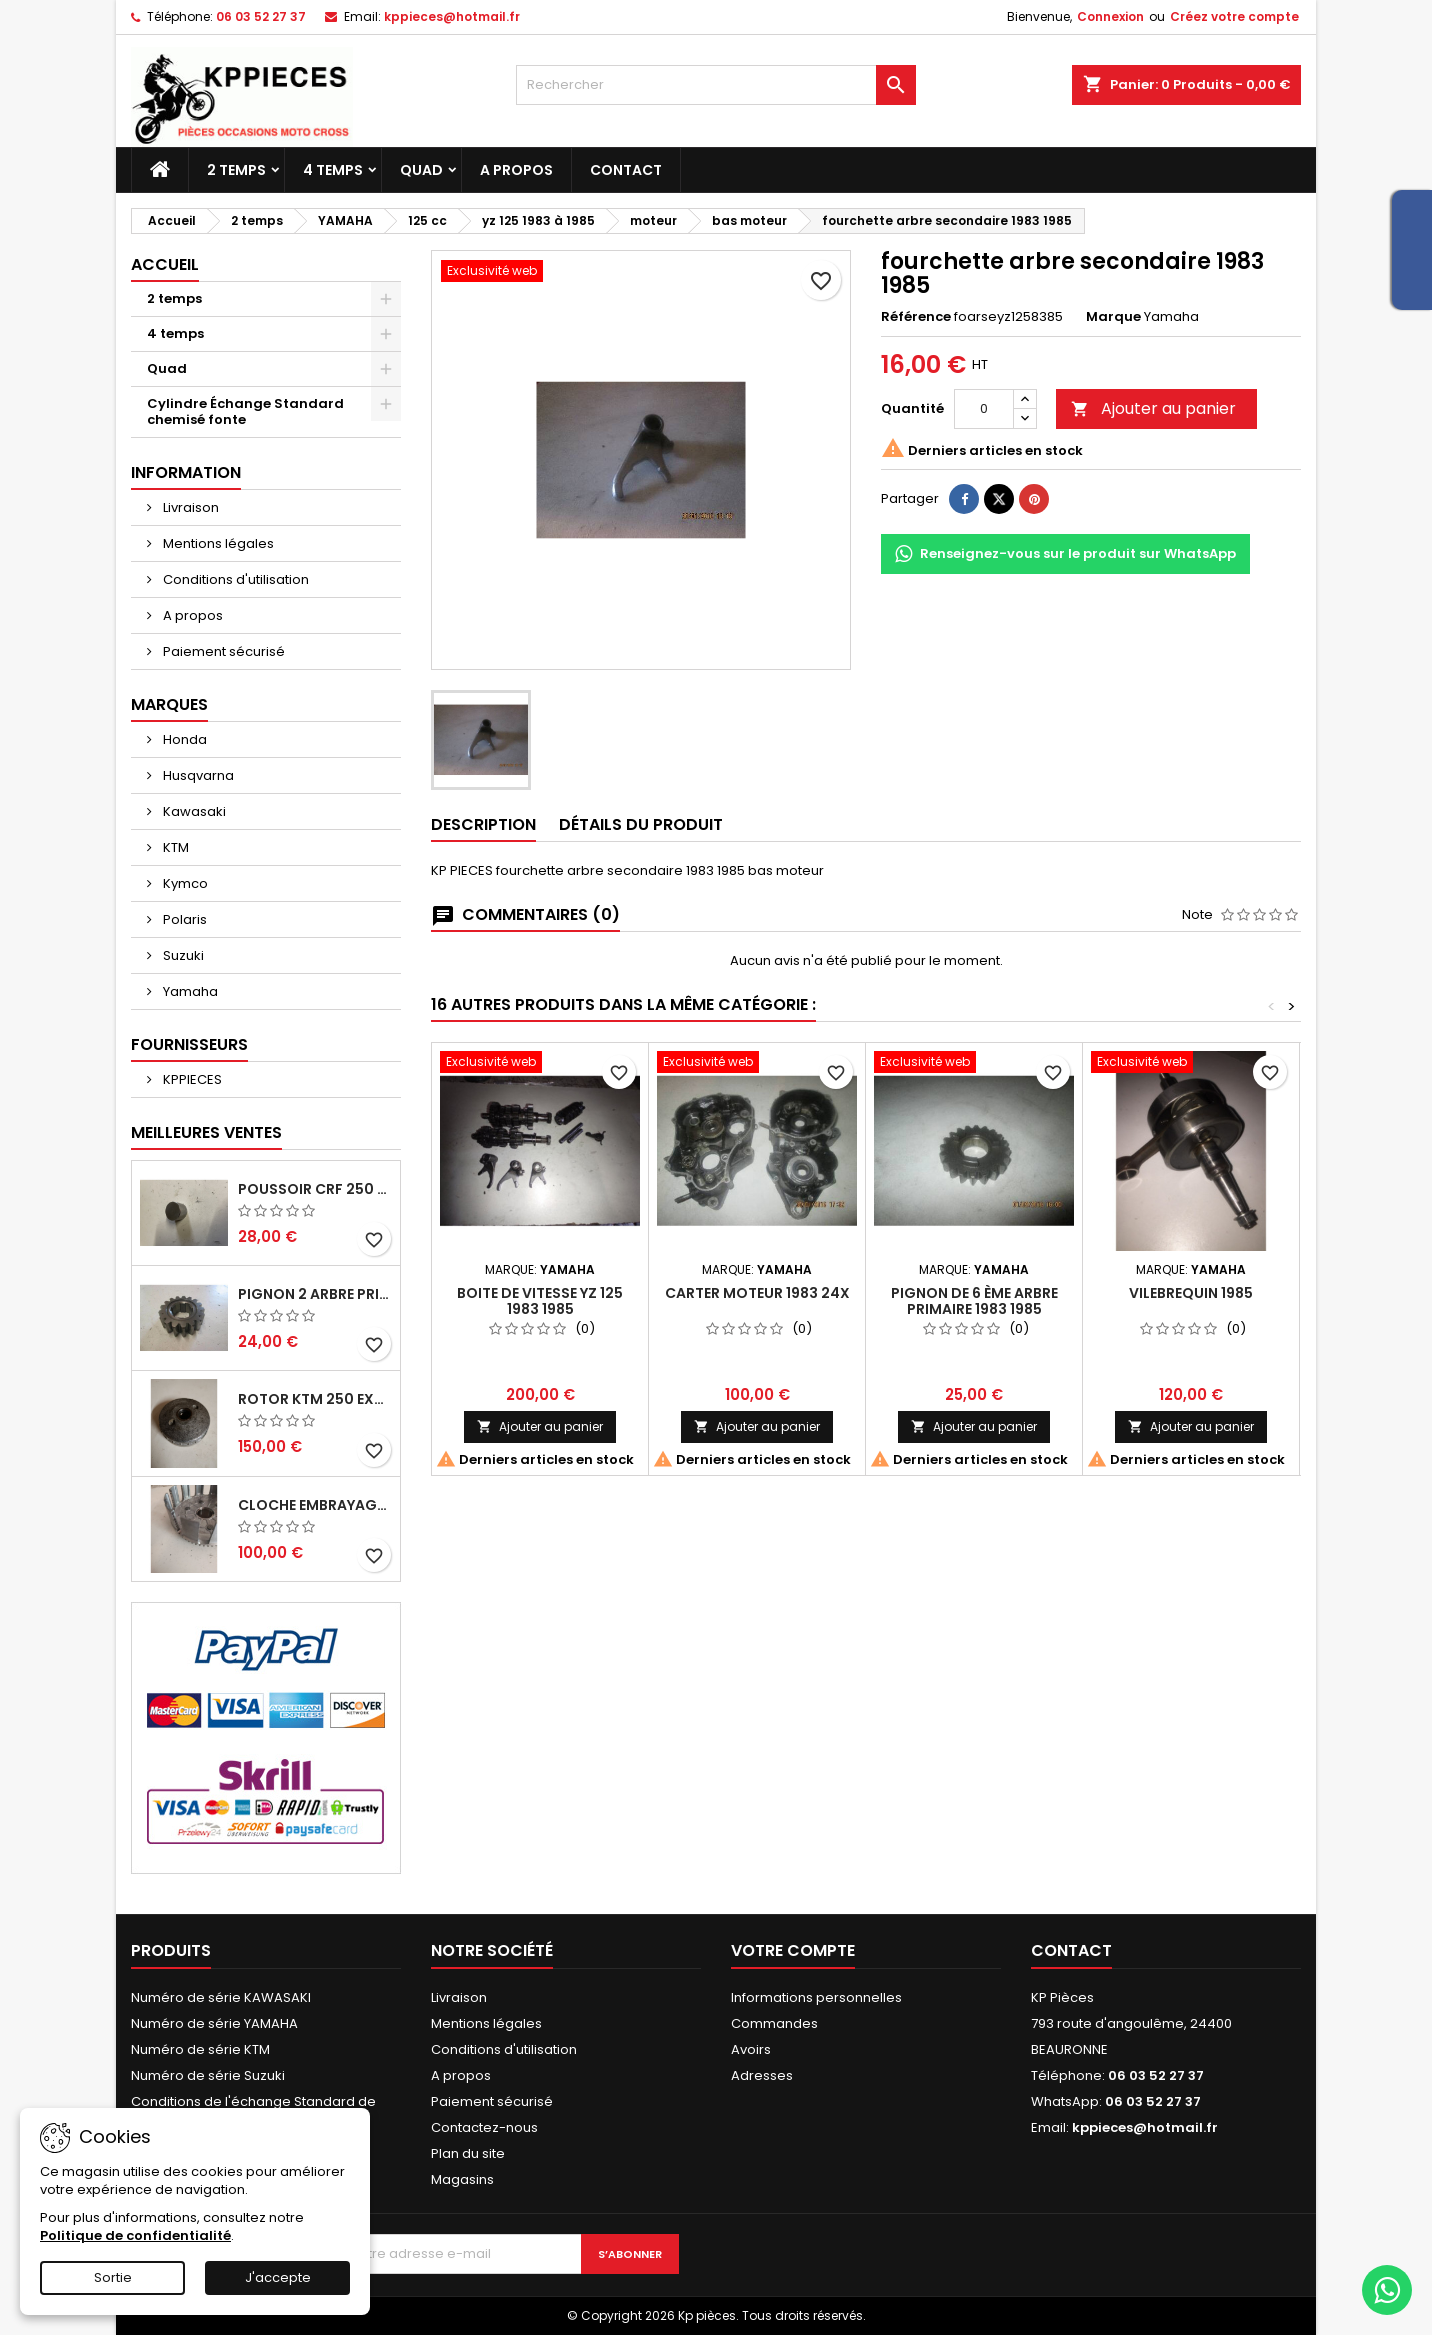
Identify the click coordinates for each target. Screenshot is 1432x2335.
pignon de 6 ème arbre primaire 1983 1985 (974, 1301)
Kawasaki (193, 811)
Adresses (762, 2075)
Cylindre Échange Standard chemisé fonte (245, 411)
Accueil (165, 264)
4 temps (333, 170)
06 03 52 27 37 (261, 16)
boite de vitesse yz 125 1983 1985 (540, 1301)
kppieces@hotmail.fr (452, 16)
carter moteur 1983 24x (757, 1293)
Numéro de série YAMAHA (214, 2023)
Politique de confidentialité (135, 2235)
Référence (916, 317)
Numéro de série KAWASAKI (221, 1997)
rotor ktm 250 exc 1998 (315, 1399)
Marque (1113, 317)
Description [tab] (483, 824)
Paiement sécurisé (222, 651)
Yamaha (189, 991)
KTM (174, 847)
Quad (421, 170)
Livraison (189, 507)
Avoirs (751, 2049)
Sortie (113, 2277)
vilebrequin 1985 (1191, 1293)
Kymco (184, 883)
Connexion (1110, 16)
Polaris (183, 919)
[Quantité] (984, 409)
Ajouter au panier (1153, 408)
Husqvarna (197, 775)
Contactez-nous (484, 2127)
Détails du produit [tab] (641, 824)
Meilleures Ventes (206, 1132)
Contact (626, 170)
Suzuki (182, 955)
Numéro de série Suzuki (208, 2075)
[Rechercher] (716, 85)
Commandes (774, 2023)
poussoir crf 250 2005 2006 (315, 1189)
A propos (516, 170)
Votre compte (793, 1950)
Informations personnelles (816, 1997)
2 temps (236, 170)
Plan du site (468, 2153)
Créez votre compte (1234, 16)
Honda (183, 739)
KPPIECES (191, 1079)
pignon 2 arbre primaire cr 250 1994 (315, 1294)
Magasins (462, 2179)
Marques (169, 704)
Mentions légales (217, 543)
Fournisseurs (189, 1044)
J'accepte (278, 2277)
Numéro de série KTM (200, 2049)
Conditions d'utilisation (234, 579)
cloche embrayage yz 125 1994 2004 (315, 1505)
